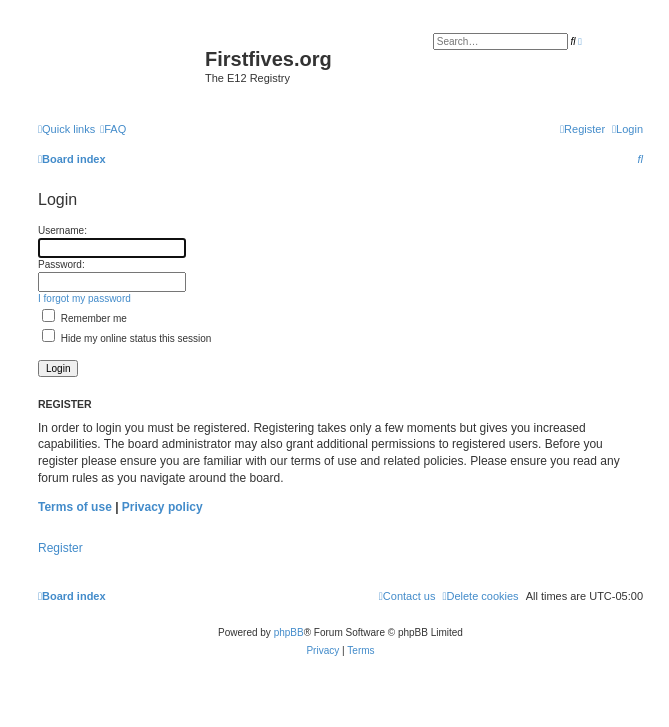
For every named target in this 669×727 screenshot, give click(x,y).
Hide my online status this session (126, 338)
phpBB (289, 632)
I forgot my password (84, 298)
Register (60, 548)
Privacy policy (162, 507)
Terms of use (75, 507)
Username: (62, 230)
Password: (61, 264)
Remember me (84, 318)
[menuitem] (113, 129)
